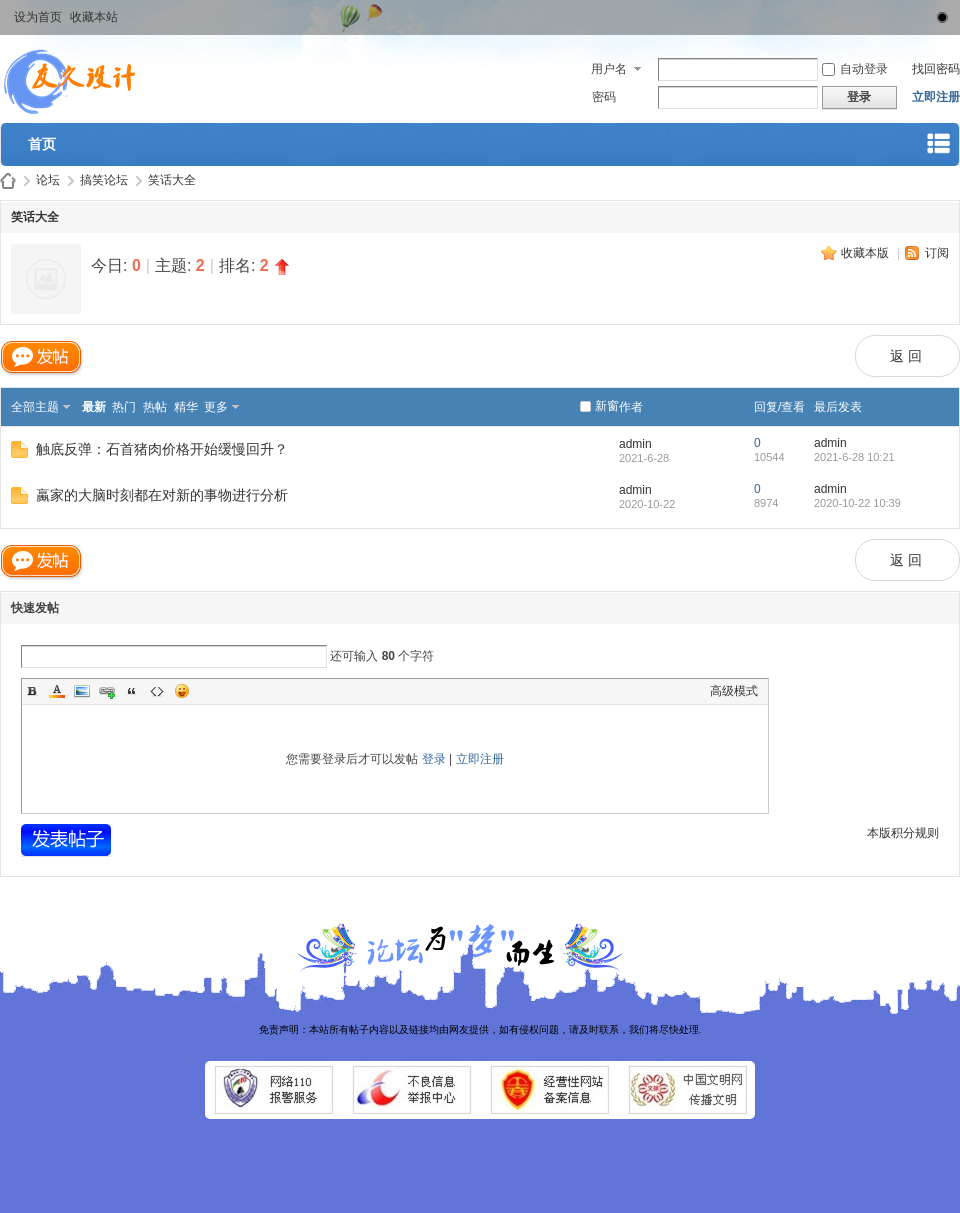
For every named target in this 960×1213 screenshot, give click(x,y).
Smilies (182, 691)
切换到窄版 (938, 14)
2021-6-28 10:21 (854, 457)
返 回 (906, 356)
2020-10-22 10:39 (857, 503)
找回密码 (936, 69)
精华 (186, 407)
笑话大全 (172, 180)
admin (635, 444)
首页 (42, 144)
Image (82, 691)
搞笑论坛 (104, 180)
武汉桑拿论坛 (8, 180)
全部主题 (35, 407)
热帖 (155, 407)
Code (157, 691)
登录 (434, 759)
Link (107, 691)
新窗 (607, 406)
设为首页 (38, 17)
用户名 (609, 69)
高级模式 (734, 691)
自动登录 (855, 69)
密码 (604, 97)
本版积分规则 (903, 833)
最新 (94, 407)
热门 (124, 407)
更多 (216, 407)
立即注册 (936, 97)
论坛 (48, 180)
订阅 (937, 253)
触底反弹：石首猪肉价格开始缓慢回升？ (162, 449)
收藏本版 (866, 253)
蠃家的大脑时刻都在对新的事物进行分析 (162, 495)
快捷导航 (938, 147)
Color (57, 691)
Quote (132, 691)
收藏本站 (94, 17)
